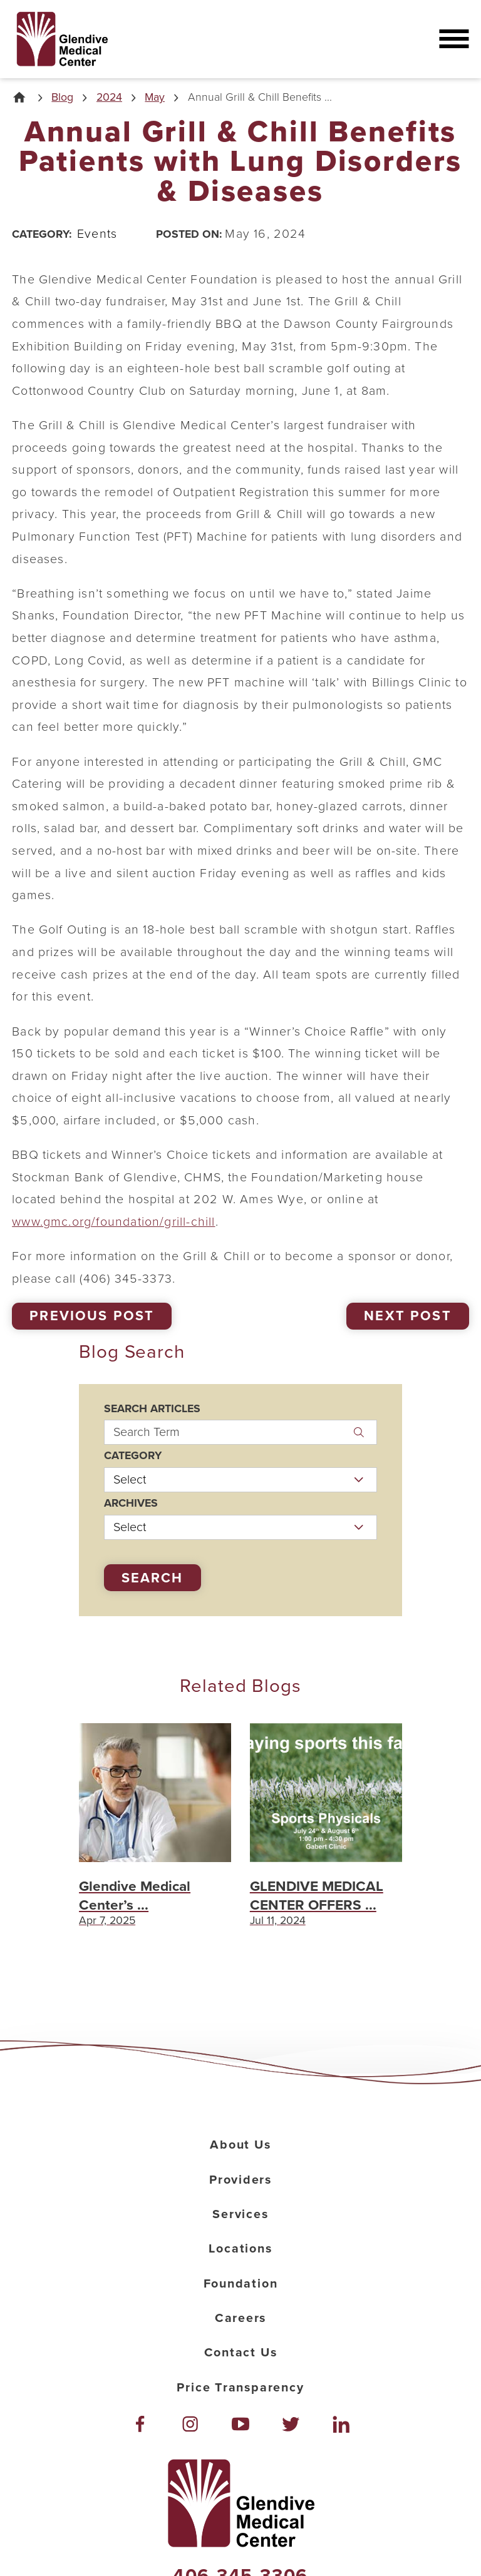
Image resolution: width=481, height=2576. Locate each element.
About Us (240, 2144)
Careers (240, 2318)
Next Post (408, 1316)
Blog (62, 97)
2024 (109, 97)
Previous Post (91, 1316)
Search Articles (152, 1409)
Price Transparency (240, 2387)
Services (240, 2214)
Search (153, 1578)
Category (133, 1456)
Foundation (241, 2283)
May (155, 97)
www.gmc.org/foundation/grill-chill (113, 1221)
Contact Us (240, 2352)
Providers (240, 2179)
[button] (454, 39)
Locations (240, 2248)
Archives (131, 1503)
